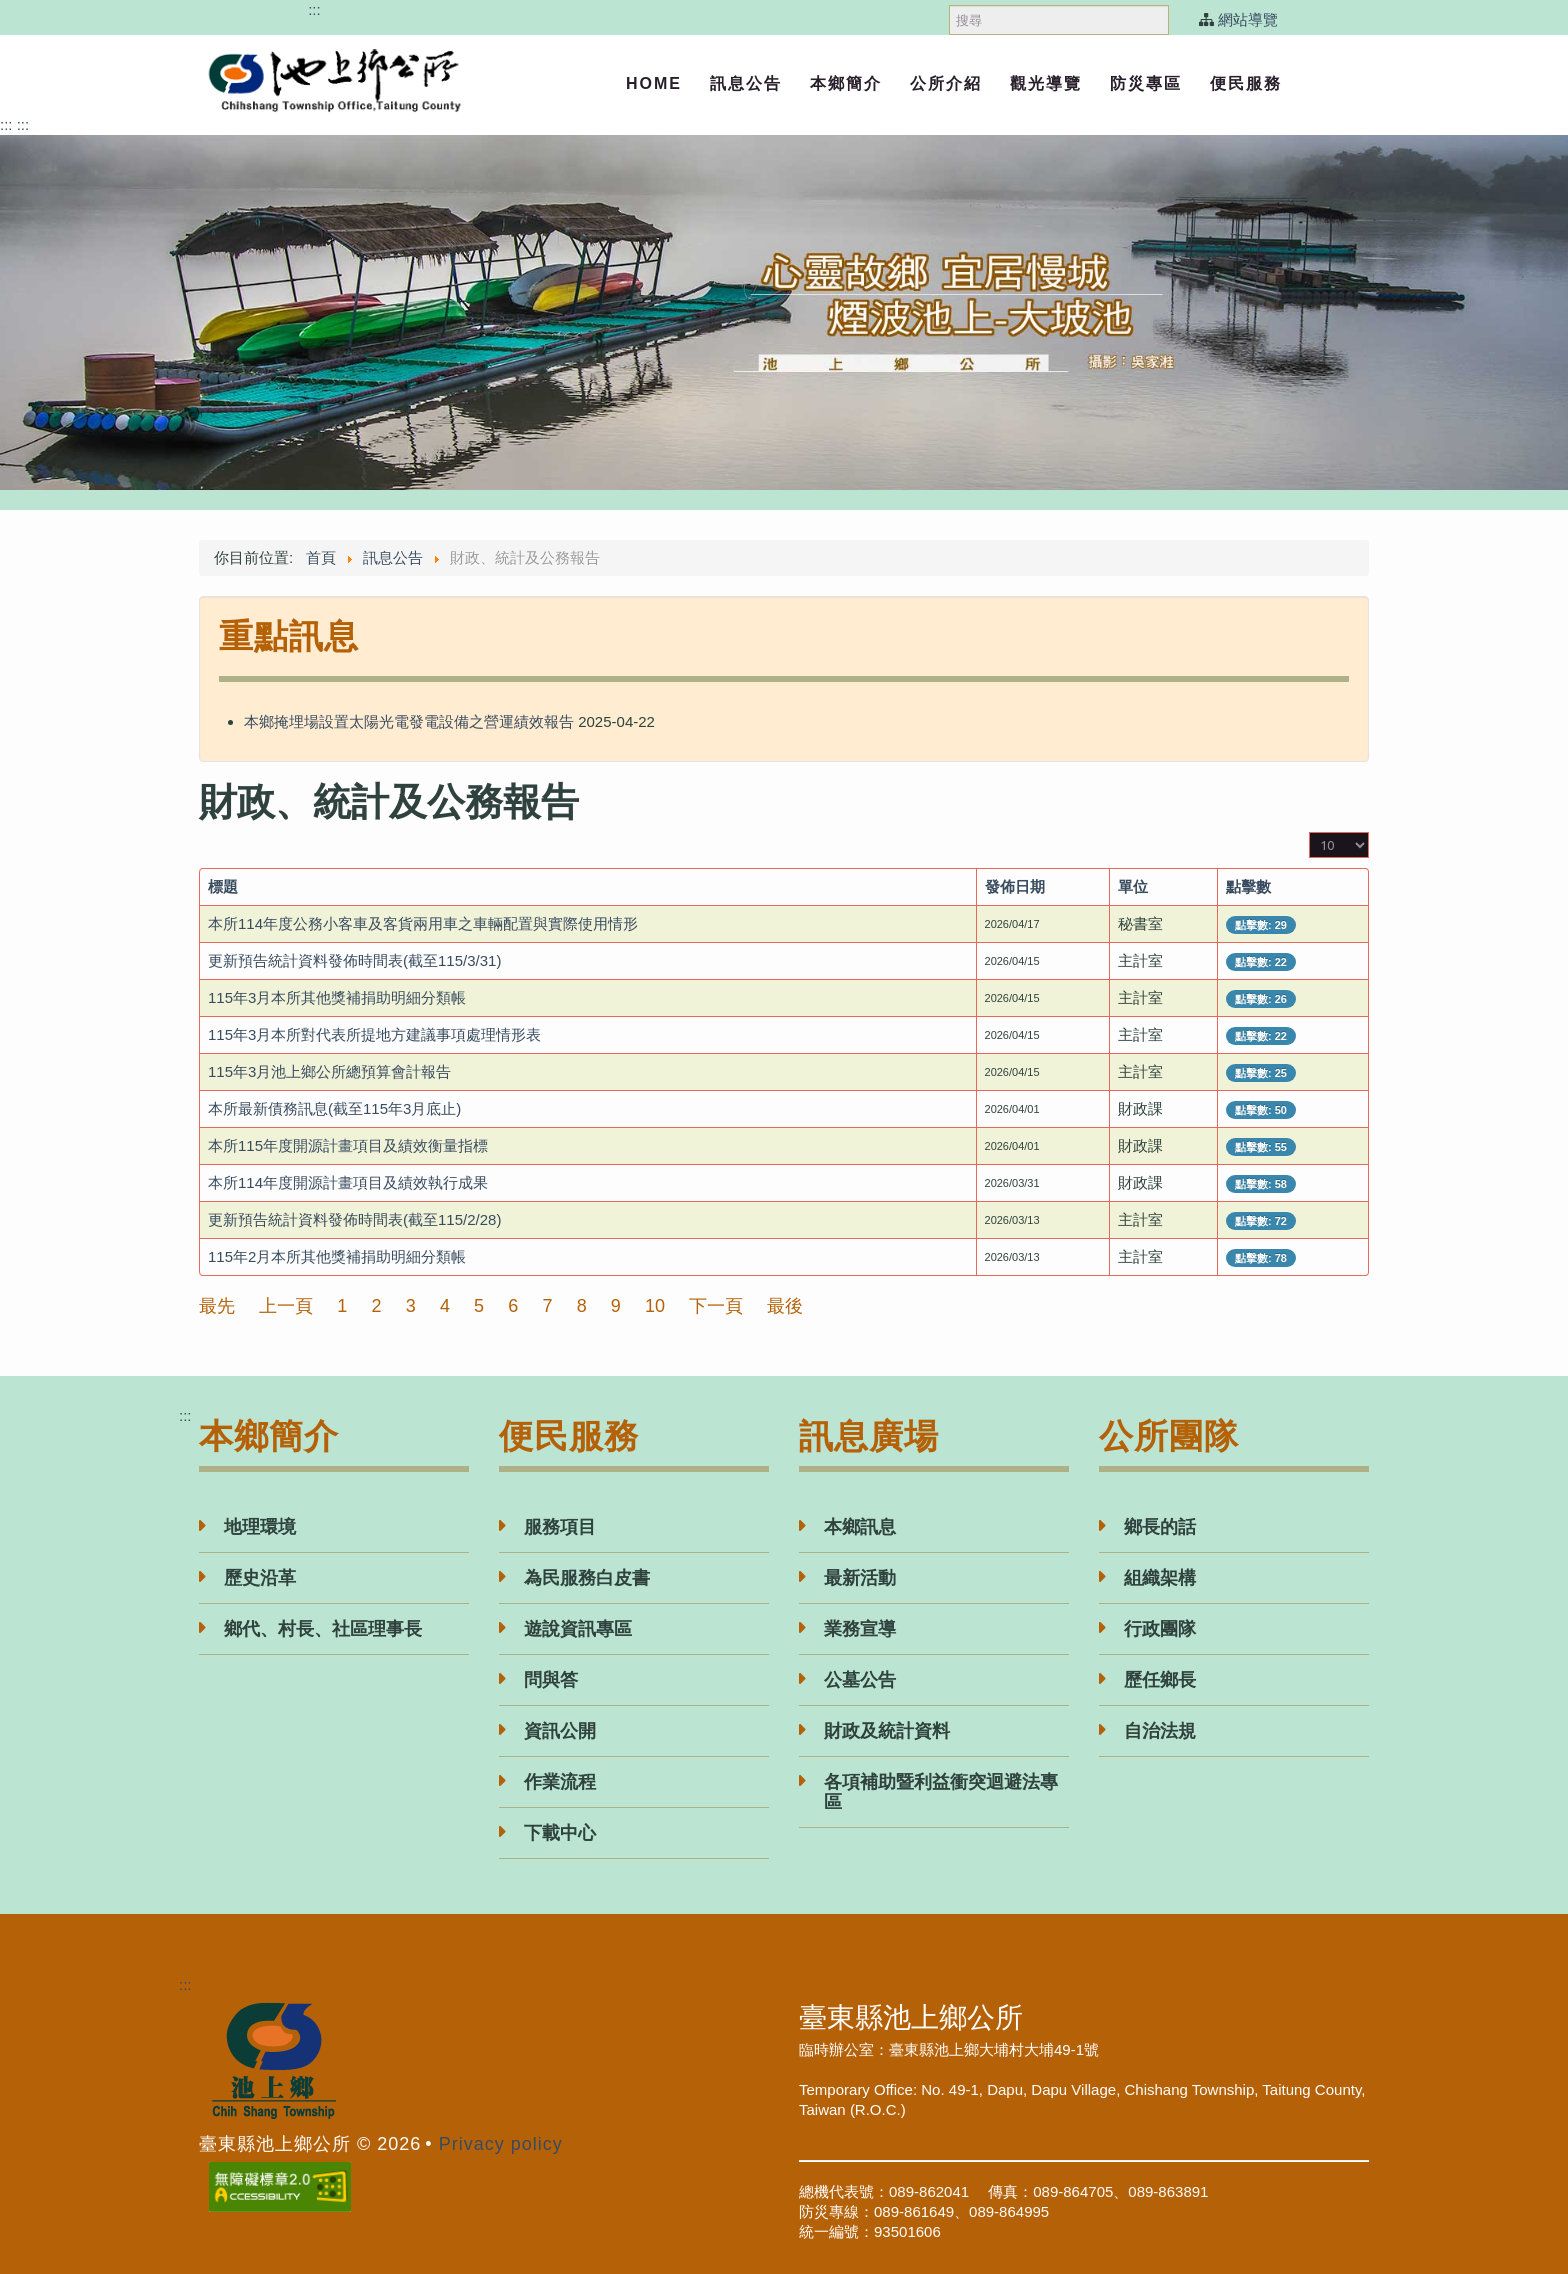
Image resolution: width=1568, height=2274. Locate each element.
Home (654, 83)
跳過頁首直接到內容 (236, 9)
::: (314, 9)
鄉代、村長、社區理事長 (323, 1629)
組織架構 (1160, 1578)
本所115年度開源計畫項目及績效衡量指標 (348, 1145)
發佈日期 (1015, 886)
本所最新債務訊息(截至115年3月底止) (334, 1108)
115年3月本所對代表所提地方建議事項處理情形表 (374, 1034)
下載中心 (560, 1833)
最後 (785, 1306)
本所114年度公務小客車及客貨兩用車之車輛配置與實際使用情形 (423, 923)
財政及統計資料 (887, 1731)
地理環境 (260, 1527)
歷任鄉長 (1160, 1680)
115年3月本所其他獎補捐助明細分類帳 (337, 997)
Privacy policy (501, 2144)
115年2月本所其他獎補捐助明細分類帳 (337, 1256)
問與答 (551, 1680)
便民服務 (1246, 83)
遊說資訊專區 (578, 1629)
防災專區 (1146, 83)
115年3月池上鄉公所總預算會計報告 (329, 1071)
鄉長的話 (1160, 1527)
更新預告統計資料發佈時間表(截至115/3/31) (354, 960)
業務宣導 (860, 1629)
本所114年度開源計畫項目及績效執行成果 (348, 1182)
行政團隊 (1160, 1629)
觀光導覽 (1046, 83)
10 (655, 1306)
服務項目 (560, 1527)
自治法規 (1160, 1731)
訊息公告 (746, 83)
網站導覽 (1248, 19)
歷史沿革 (260, 1578)
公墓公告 (860, 1680)
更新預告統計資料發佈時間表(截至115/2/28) (354, 1219)
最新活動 (860, 1578)
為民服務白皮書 (587, 1578)
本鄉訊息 (860, 1527)
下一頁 (716, 1306)
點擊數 (1248, 886)
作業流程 (560, 1782)
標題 (223, 886)
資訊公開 (560, 1731)
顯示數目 (1309, 832)
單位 (1133, 886)
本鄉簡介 (846, 83)
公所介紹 (946, 83)
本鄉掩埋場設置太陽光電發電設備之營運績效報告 (409, 721)
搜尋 (949, 0)
